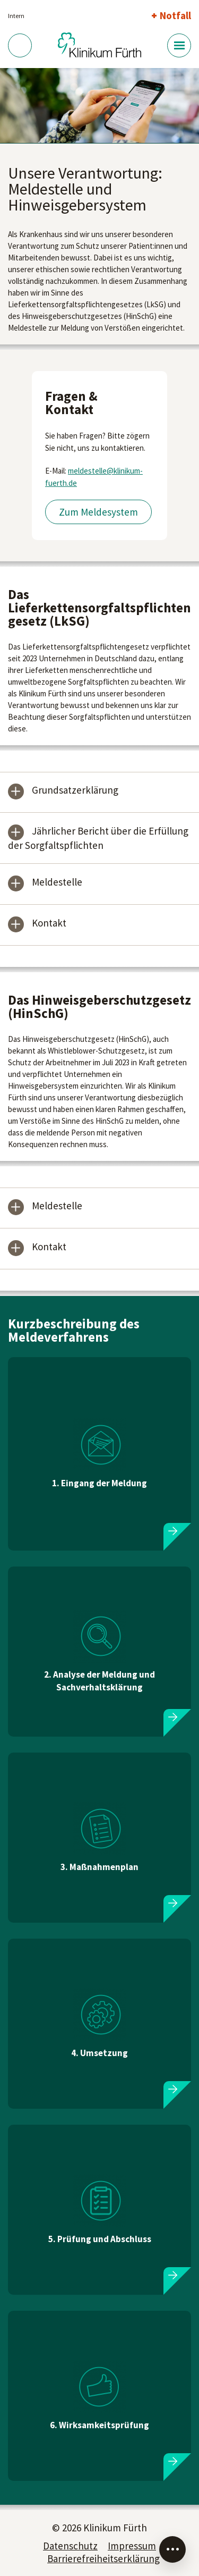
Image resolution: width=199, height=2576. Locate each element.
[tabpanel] (99, 106)
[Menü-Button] (179, 45)
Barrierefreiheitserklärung (103, 2558)
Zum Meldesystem (98, 512)
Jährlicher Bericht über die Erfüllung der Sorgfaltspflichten (98, 838)
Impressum (132, 2545)
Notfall (175, 15)
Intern (16, 16)
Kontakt (49, 923)
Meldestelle (57, 882)
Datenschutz (70, 2545)
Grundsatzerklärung (75, 790)
